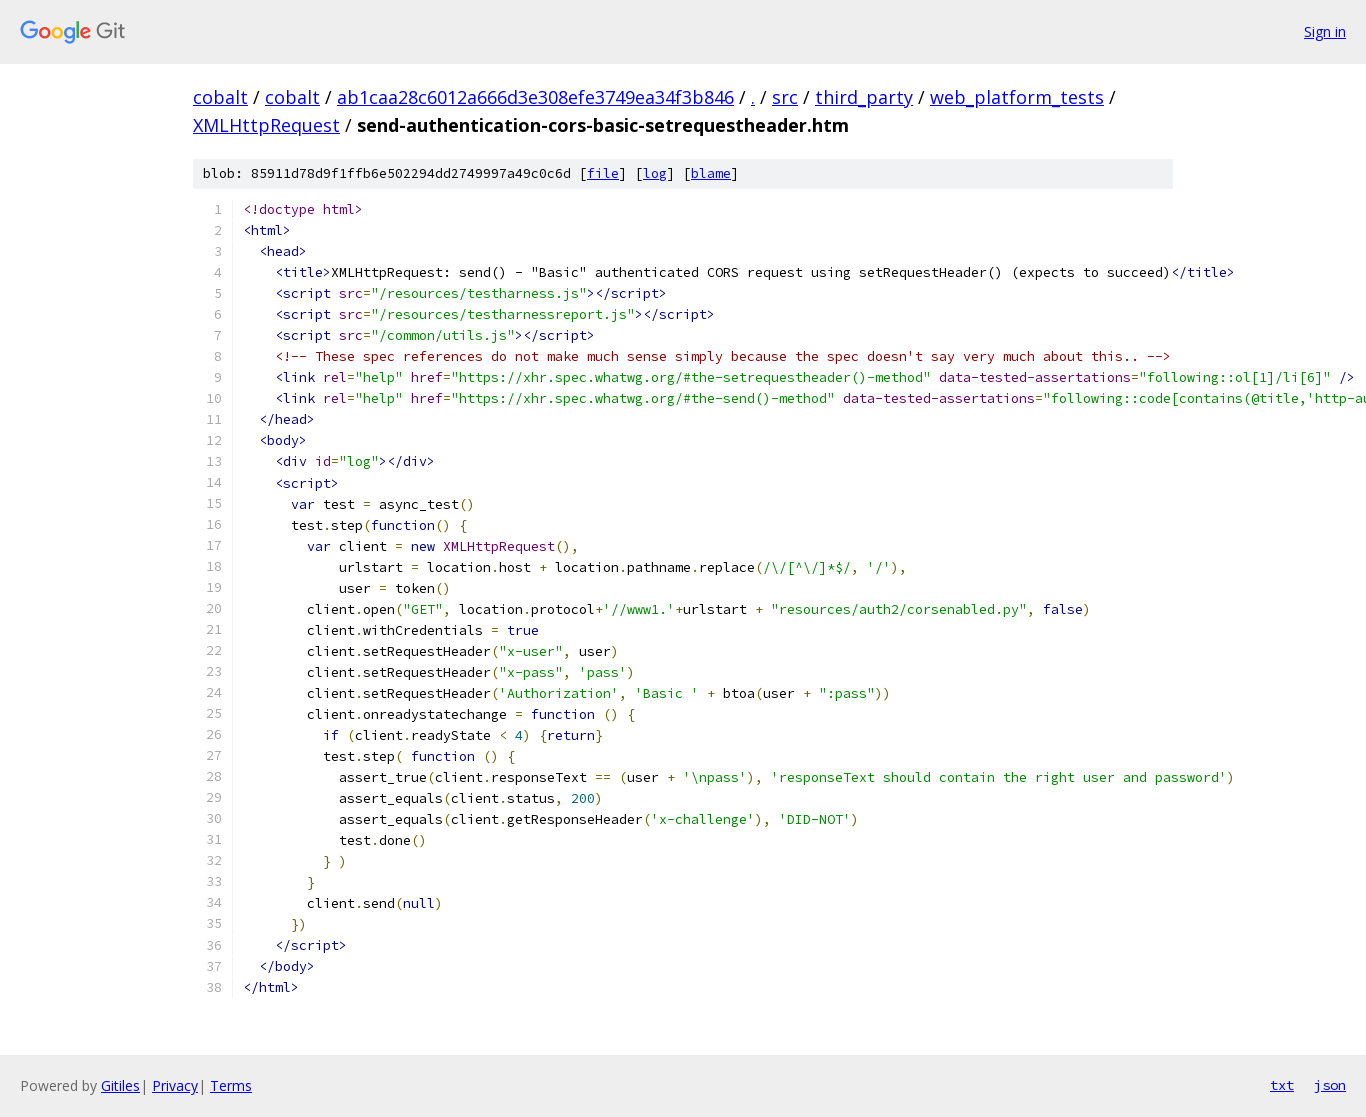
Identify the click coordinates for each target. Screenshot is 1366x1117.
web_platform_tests (1017, 97)
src (785, 97)
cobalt (220, 97)
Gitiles (120, 1085)
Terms (231, 1085)
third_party (864, 97)
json (1330, 1085)
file (603, 173)
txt (1282, 1085)
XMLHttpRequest (266, 125)
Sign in (1325, 31)
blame (711, 173)
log (655, 173)
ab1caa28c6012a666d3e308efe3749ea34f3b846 (535, 97)
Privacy (175, 1085)
